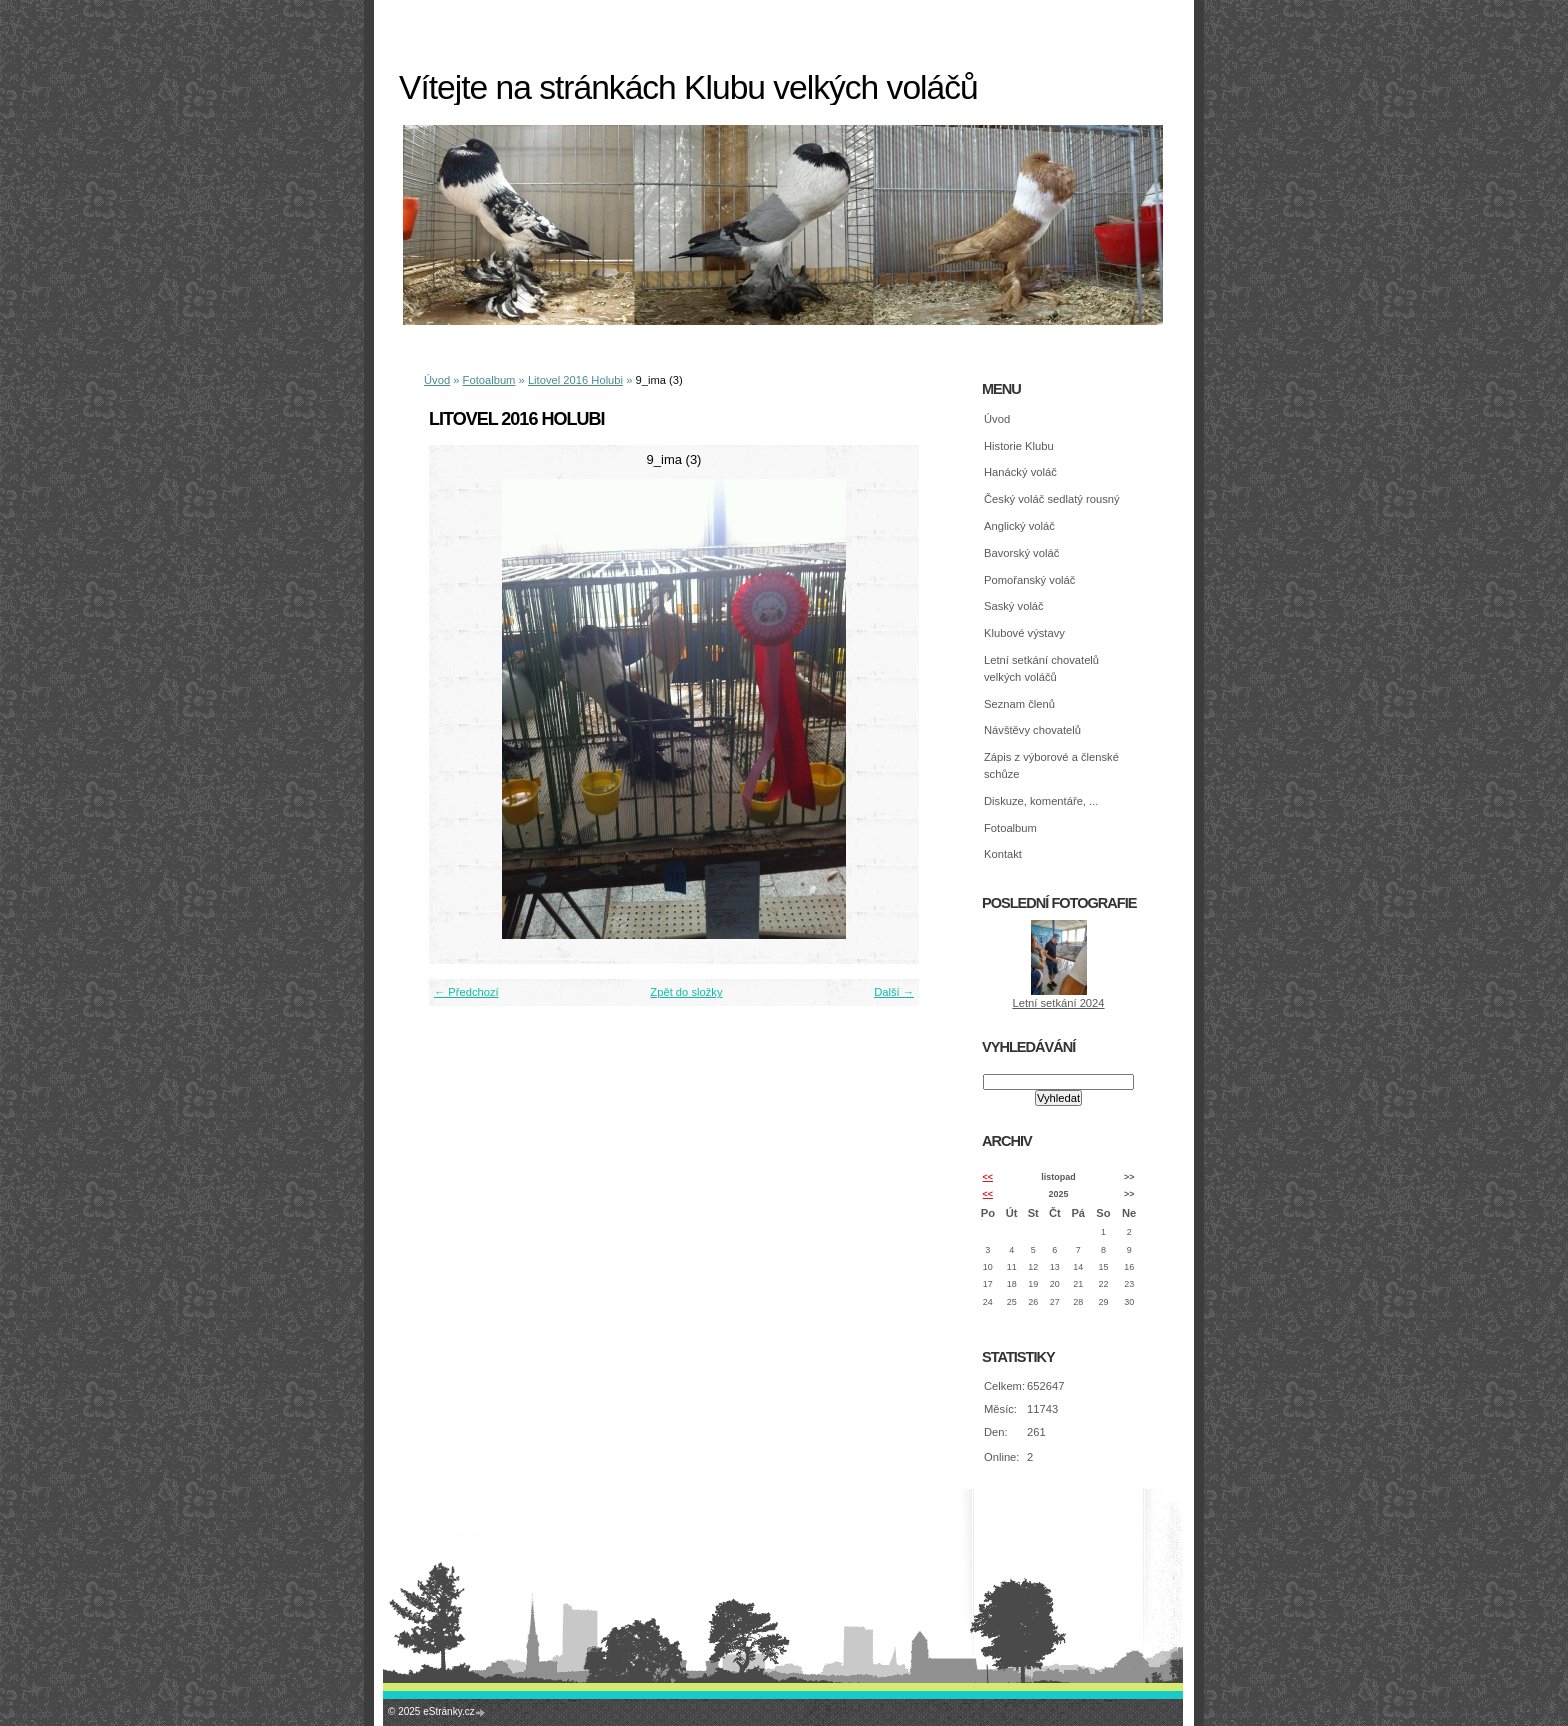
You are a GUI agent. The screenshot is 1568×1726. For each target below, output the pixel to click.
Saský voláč (1014, 606)
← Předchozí (466, 992)
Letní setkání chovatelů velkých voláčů (1041, 668)
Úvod (437, 380)
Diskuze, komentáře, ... (1041, 801)
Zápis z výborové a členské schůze (1051, 765)
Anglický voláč (1019, 526)
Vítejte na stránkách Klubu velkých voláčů (688, 87)
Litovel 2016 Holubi (575, 380)
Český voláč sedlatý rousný (1052, 499)
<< (988, 1177)
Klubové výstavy (1024, 633)
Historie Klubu (1019, 446)
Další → (894, 992)
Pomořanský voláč (1029, 580)
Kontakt (1003, 854)
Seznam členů (1019, 704)
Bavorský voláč (1021, 553)
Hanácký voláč (1020, 472)
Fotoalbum (489, 380)
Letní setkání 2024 (1058, 1003)
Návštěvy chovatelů (1032, 730)
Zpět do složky (686, 992)
